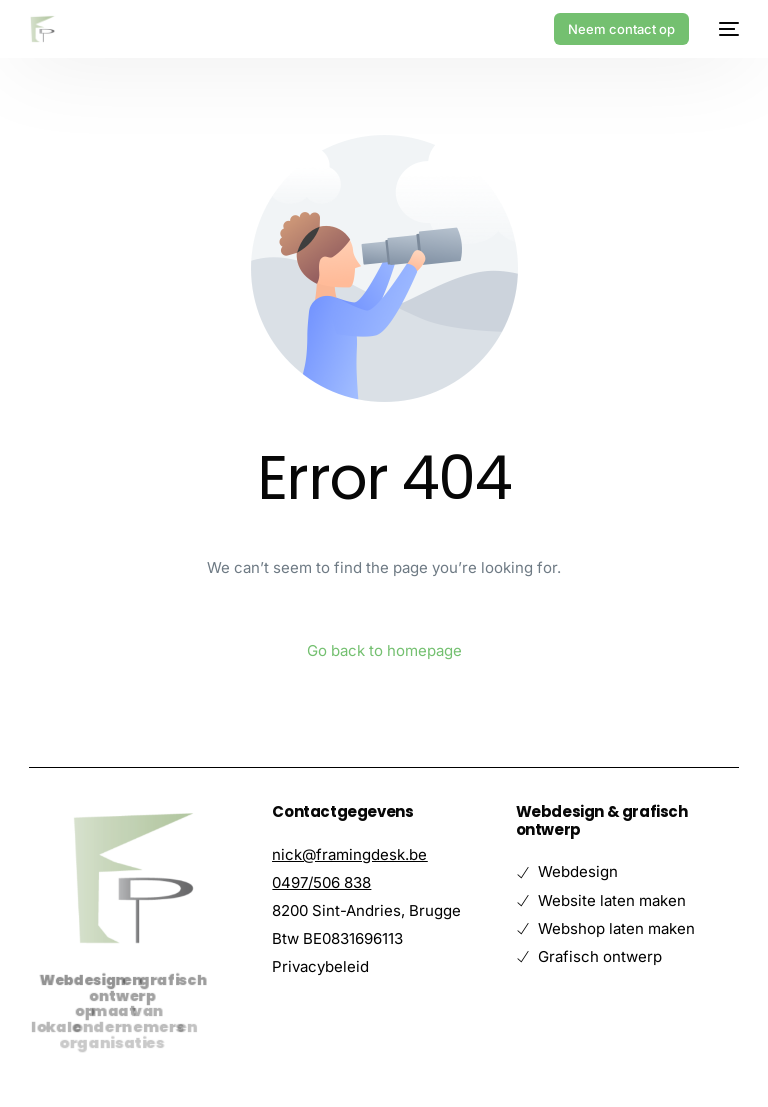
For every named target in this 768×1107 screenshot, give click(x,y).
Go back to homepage (384, 650)
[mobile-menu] (724, 29)
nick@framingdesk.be (349, 854)
